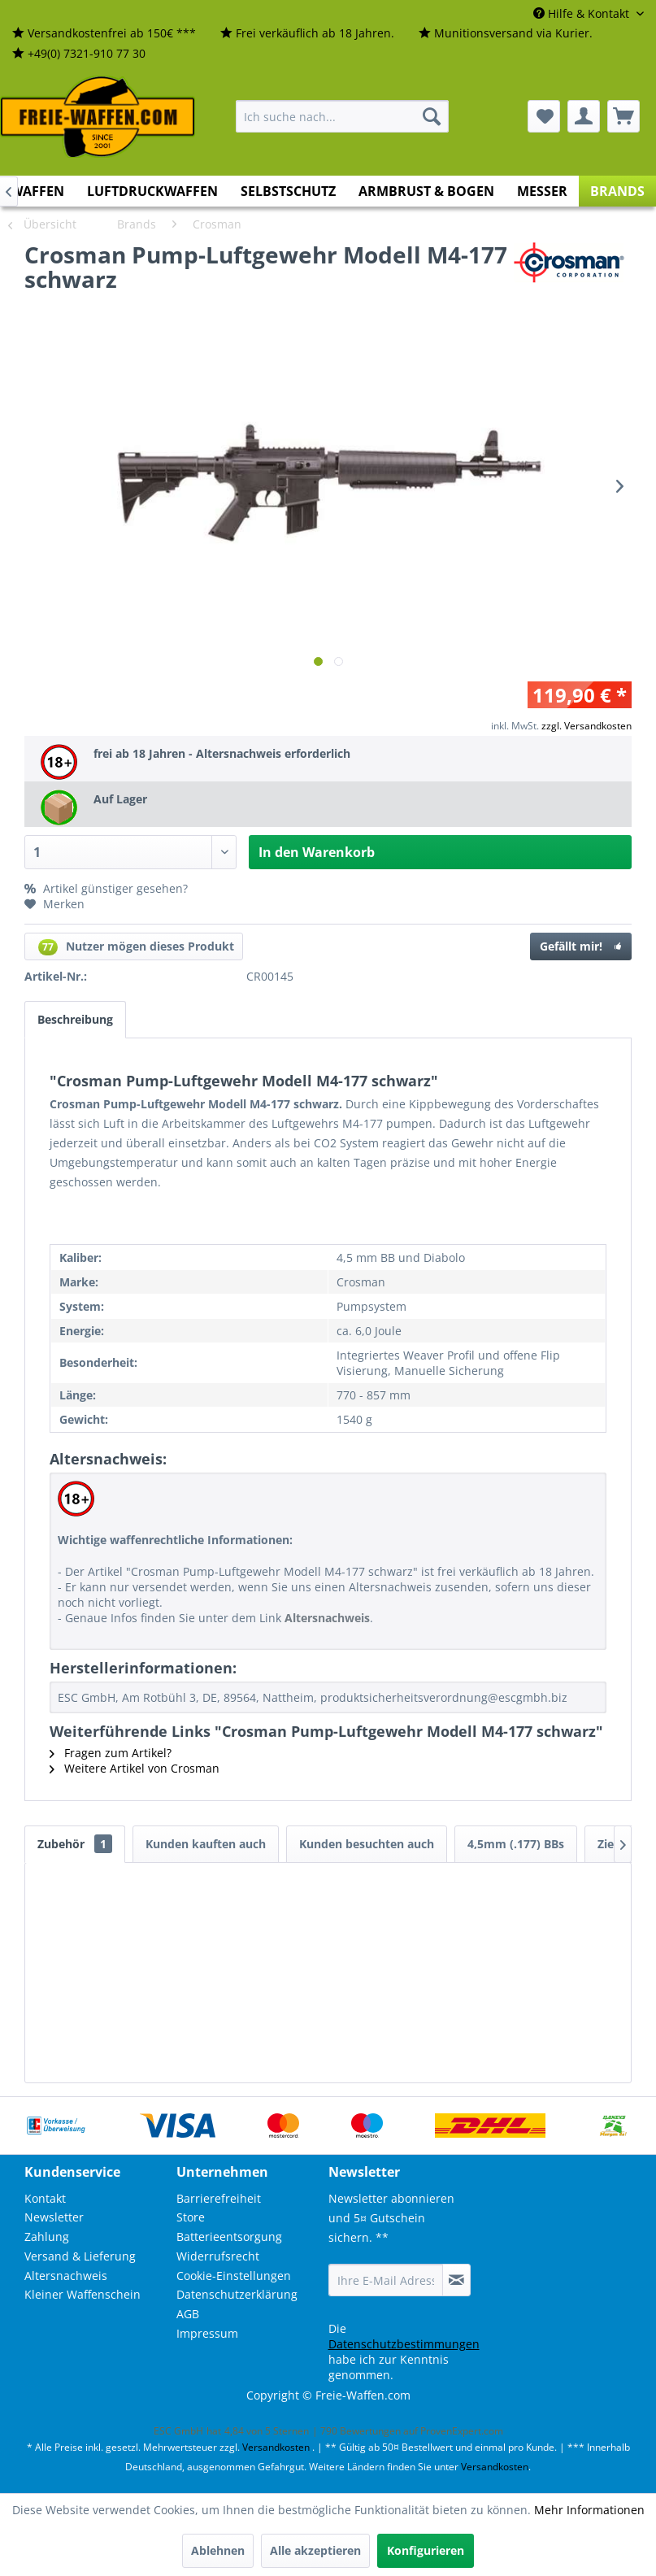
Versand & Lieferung (80, 2256)
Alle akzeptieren (315, 2550)
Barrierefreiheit (218, 2198)
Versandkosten (276, 2447)
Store (190, 2217)
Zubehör (74, 1844)
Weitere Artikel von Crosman (134, 1768)
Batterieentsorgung (229, 2236)
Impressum (207, 2333)
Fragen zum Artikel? (111, 1752)
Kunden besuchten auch (366, 1844)
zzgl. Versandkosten (586, 726)
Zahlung (46, 2236)
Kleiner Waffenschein (82, 2294)
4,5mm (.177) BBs (515, 1844)
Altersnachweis (65, 2275)
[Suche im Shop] (342, 116)
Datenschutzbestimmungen (404, 2344)
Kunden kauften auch (206, 1844)
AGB (187, 2313)
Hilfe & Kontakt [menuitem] (582, 13)
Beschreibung (75, 1019)
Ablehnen (218, 2550)
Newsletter (54, 2217)
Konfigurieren (425, 2550)
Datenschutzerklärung (237, 2294)
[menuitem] (104, 34)
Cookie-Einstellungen (233, 2275)
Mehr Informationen (589, 2509)
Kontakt (45, 2198)
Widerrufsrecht (217, 2256)
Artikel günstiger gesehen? (106, 888)
